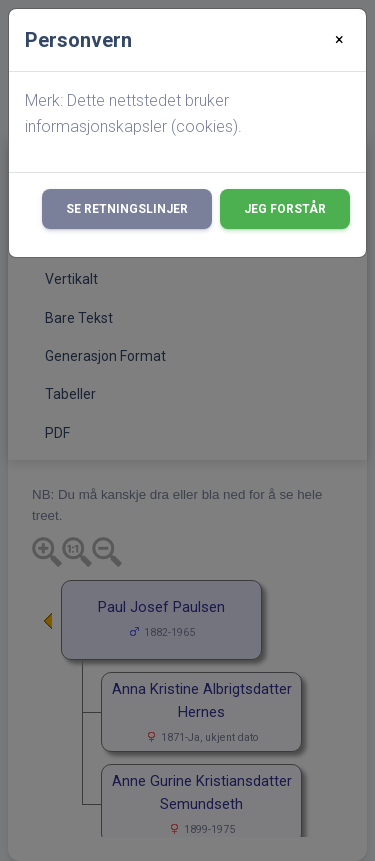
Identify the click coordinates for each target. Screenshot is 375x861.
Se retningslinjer (127, 209)
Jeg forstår (285, 209)
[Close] (339, 40)
